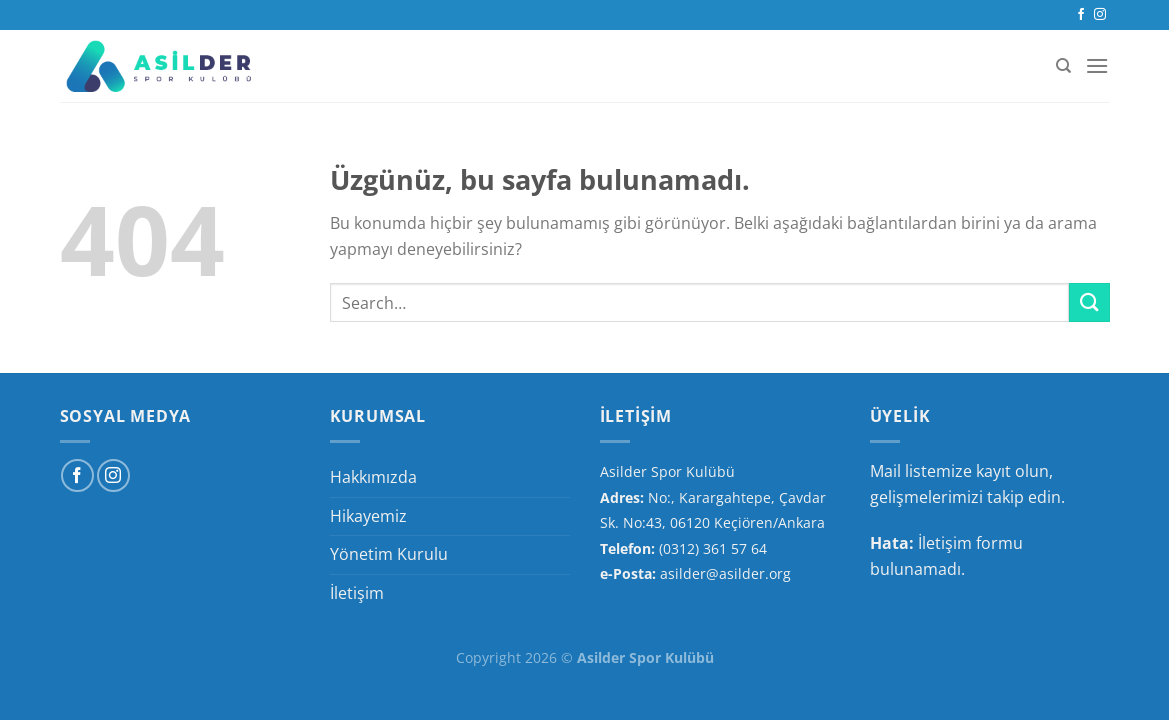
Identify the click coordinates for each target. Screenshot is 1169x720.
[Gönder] (1089, 302)
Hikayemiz (368, 516)
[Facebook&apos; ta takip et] (1081, 15)
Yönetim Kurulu (389, 554)
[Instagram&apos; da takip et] (1100, 15)
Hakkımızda (373, 477)
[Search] (1063, 66)
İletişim (357, 593)
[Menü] (1097, 65)
